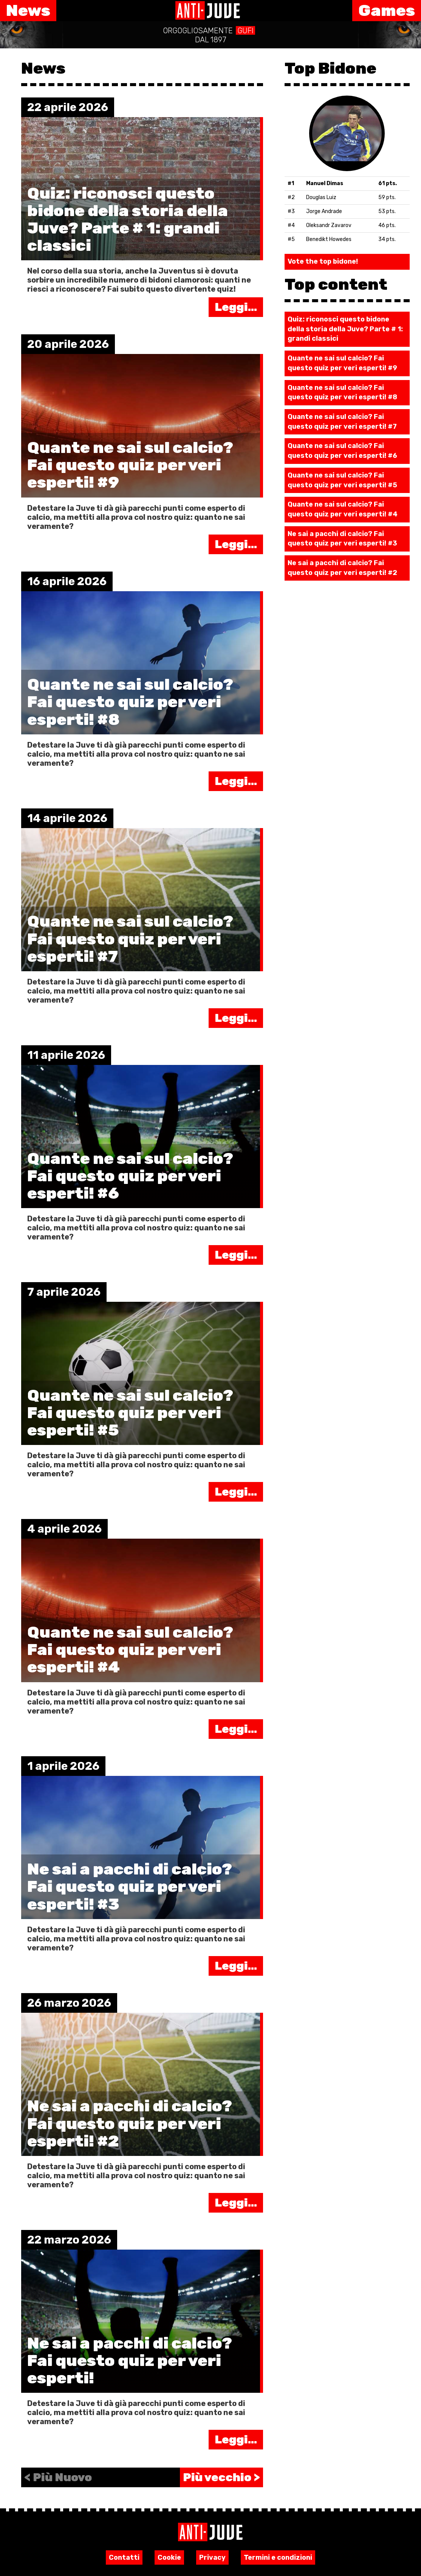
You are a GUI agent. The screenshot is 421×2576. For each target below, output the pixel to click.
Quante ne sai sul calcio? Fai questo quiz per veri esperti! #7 (342, 422)
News (28, 10)
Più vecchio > (221, 2477)
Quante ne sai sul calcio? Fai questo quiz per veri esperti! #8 (342, 392)
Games (386, 10)
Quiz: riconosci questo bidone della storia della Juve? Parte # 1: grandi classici (345, 329)
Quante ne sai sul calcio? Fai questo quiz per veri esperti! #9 (342, 363)
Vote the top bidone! (323, 261)
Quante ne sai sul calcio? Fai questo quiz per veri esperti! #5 (342, 480)
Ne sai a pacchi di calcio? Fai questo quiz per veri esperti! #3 (342, 539)
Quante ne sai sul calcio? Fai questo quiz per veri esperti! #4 (343, 509)
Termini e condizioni (278, 2557)
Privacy (212, 2557)
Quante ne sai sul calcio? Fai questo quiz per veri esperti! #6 (342, 451)
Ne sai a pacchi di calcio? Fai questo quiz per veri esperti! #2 (342, 568)
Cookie (169, 2557)
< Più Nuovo (58, 2477)
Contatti (124, 2557)
